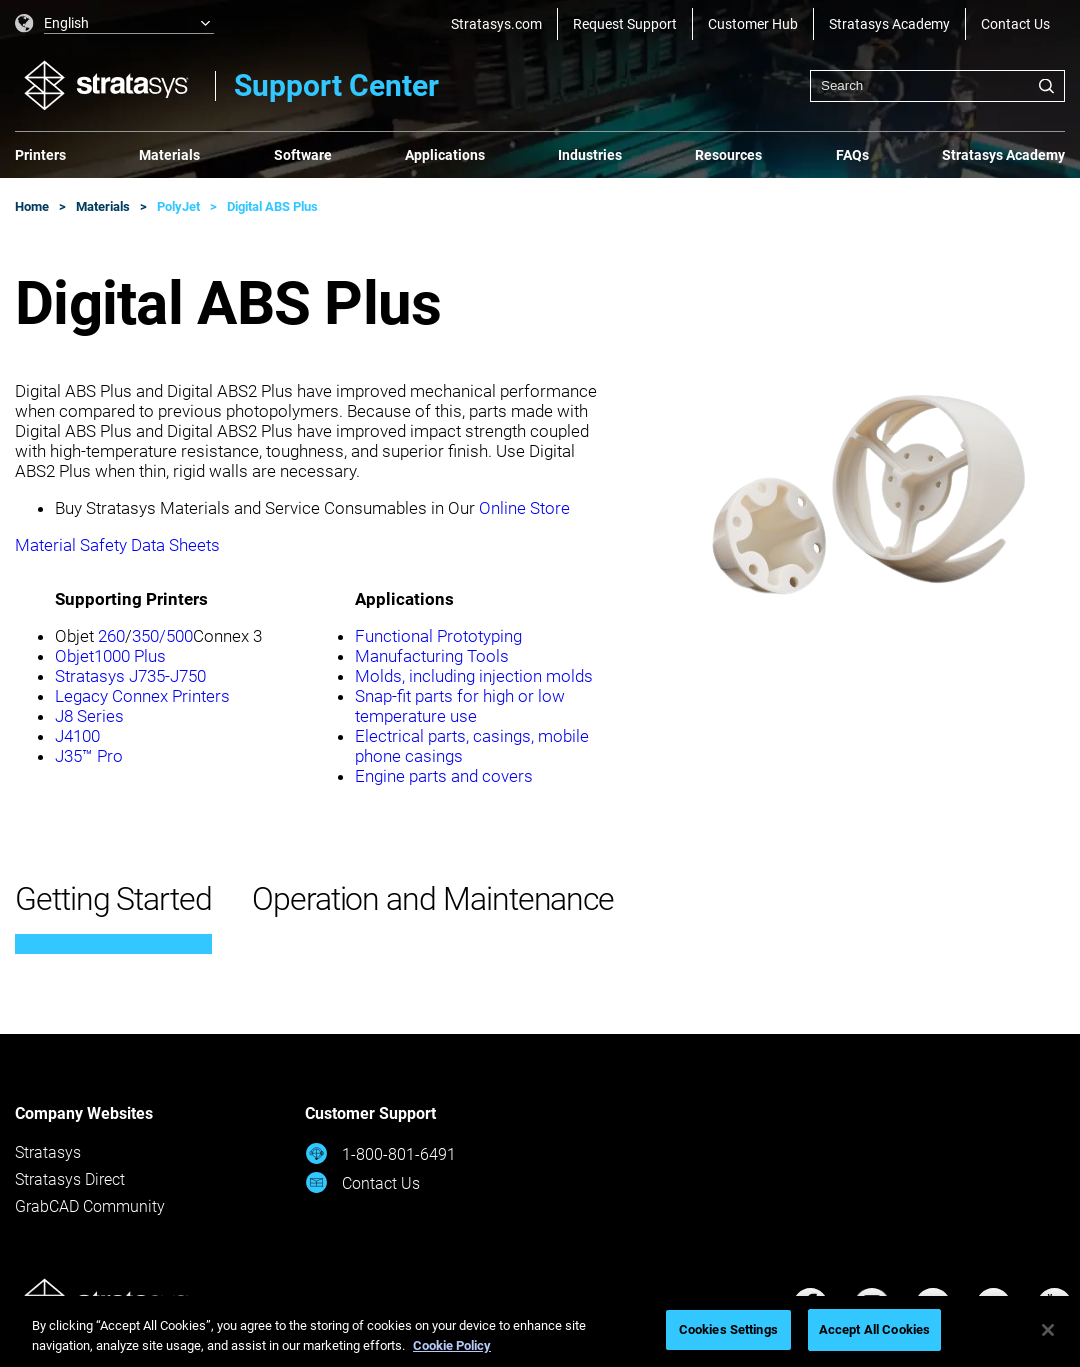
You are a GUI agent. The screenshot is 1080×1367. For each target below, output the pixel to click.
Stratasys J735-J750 (130, 676)
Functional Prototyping (438, 636)
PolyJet (178, 206)
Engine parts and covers (444, 776)
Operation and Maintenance (433, 899)
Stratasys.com (496, 24)
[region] (540, 1331)
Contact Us (1015, 24)
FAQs (852, 155)
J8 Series (89, 716)
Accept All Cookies (874, 1329)
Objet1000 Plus (110, 656)
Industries (590, 155)
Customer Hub (753, 24)
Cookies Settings (728, 1329)
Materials (169, 155)
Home (32, 206)
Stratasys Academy (889, 24)
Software (303, 155)
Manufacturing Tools (432, 656)
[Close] (1048, 1330)
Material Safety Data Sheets (117, 545)
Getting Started (113, 899)
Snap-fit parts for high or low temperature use (460, 706)
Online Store (524, 508)
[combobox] (937, 86)
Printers (40, 155)
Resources (728, 155)
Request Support (625, 24)
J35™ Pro (89, 756)
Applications (445, 155)
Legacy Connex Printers (142, 696)
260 (111, 636)
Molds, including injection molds (474, 676)
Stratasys (48, 1152)
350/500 (162, 636)
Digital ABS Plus (272, 206)
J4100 (77, 736)
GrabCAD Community (90, 1206)
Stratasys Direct (70, 1179)
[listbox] (115, 24)
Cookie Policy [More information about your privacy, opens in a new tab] (452, 1345)
